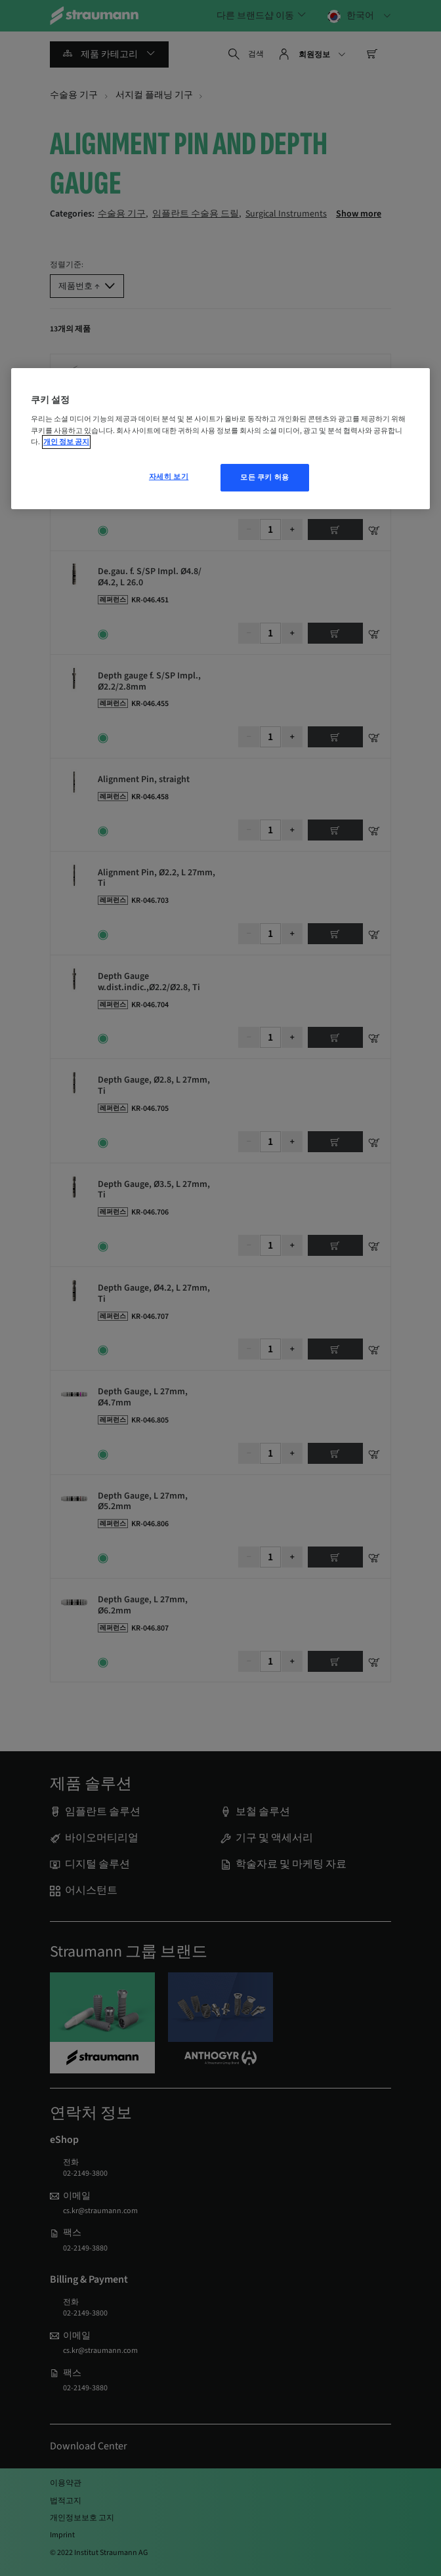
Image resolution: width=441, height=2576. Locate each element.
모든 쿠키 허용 (264, 477)
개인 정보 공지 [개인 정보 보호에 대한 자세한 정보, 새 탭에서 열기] (66, 441)
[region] (220, 438)
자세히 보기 (168, 476)
